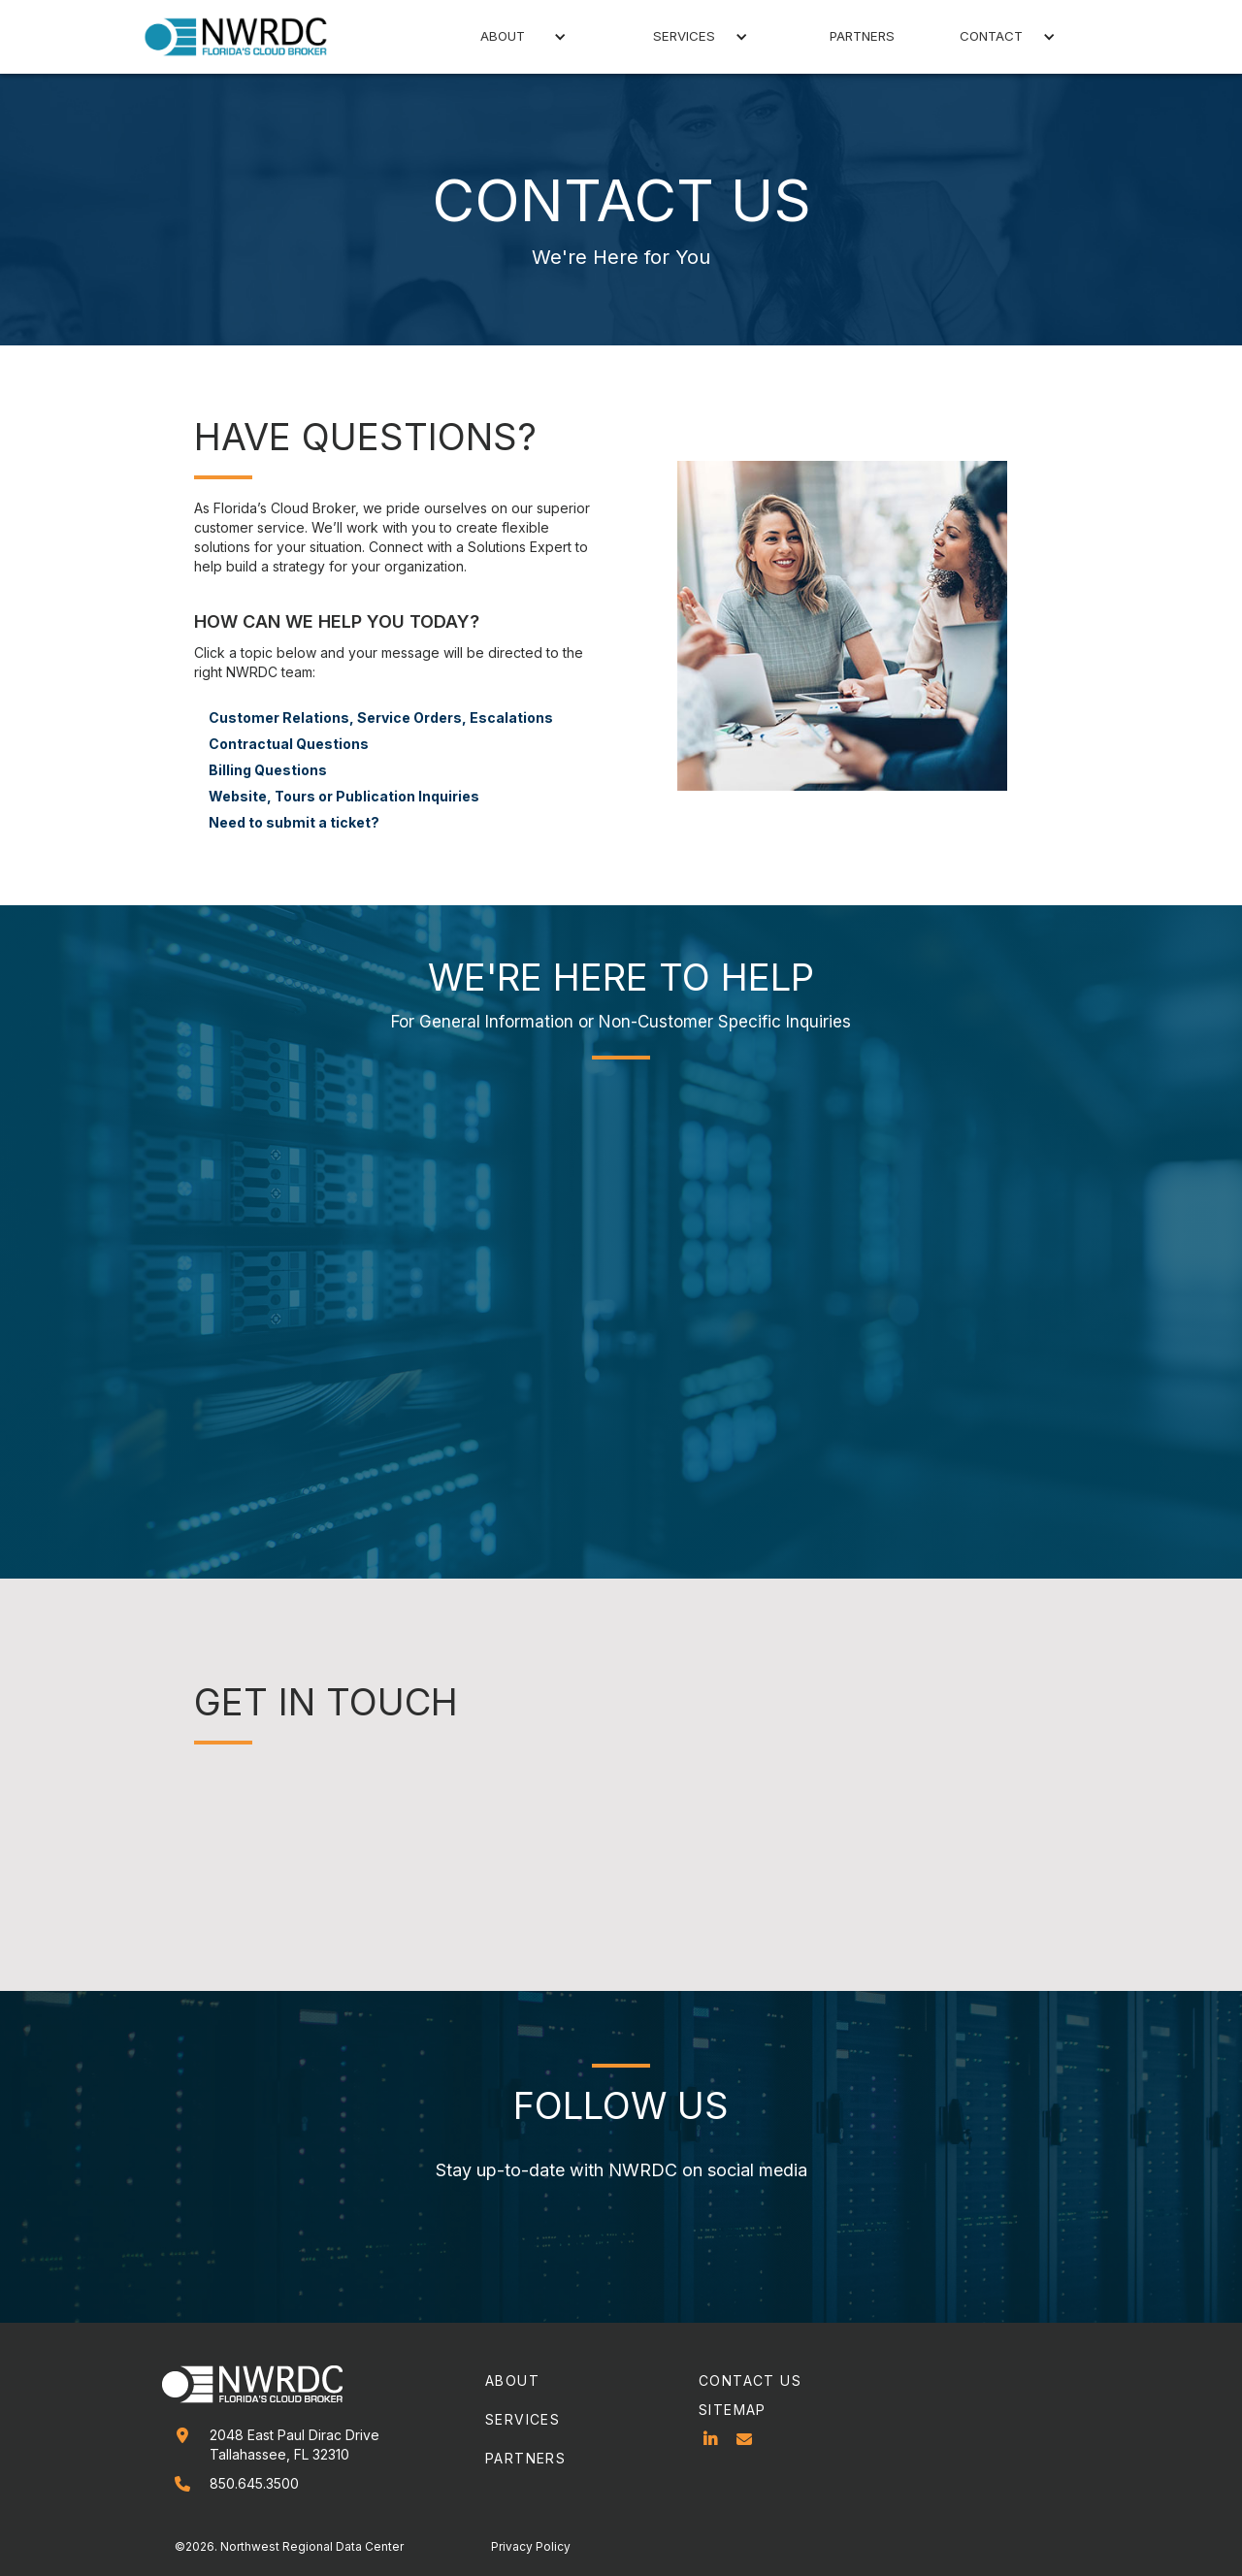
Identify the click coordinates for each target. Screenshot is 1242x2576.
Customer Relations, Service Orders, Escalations (381, 717)
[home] (247, 36)
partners (862, 36)
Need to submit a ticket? (294, 822)
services (522, 2419)
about (512, 2380)
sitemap (733, 2409)
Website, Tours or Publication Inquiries (344, 796)
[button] (506, 37)
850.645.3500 (254, 2483)
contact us (750, 2380)
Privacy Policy (531, 2546)
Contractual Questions (289, 743)
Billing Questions (268, 770)
